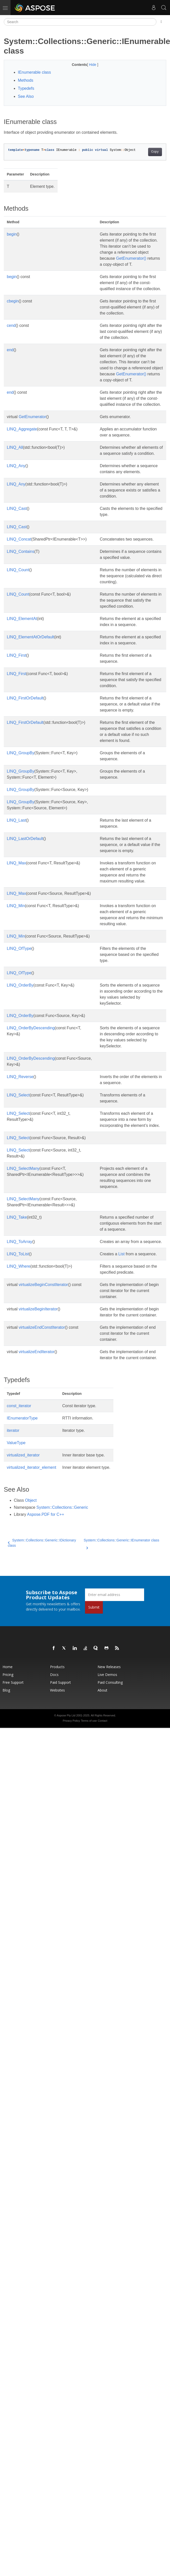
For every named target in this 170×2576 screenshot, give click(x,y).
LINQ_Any (16, 466)
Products (57, 1666)
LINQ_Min (16, 906)
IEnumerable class (34, 72)
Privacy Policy (71, 1720)
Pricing (8, 1674)
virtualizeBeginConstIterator (43, 1284)
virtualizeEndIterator (36, 1352)
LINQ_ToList (18, 1254)
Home (8, 1666)
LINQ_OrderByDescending (31, 1028)
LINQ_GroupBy (20, 753)
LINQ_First (16, 655)
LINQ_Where (18, 1266)
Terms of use (89, 1720)
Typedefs (26, 88)
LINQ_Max (16, 863)
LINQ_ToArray (19, 1241)
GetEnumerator (32, 417)
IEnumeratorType (22, 1418)
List (121, 1254)
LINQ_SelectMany (23, 1168)
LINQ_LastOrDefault (25, 838)
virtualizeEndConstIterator (42, 1327)
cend (11, 325)
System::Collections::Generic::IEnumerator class (121, 1543)
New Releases (109, 1666)
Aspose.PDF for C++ (45, 1514)
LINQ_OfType (19, 948)
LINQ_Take (17, 1217)
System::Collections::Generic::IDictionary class (42, 1542)
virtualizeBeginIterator (38, 1309)
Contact (102, 1720)
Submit (94, 1607)
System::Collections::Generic (62, 1507)
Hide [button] (93, 65)
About (102, 1690)
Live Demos (107, 1674)
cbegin (13, 301)
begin (12, 234)
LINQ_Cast (17, 508)
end (10, 350)
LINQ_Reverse (20, 1077)
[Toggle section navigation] (161, 22)
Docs (54, 1674)
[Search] (80, 22)
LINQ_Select (18, 1095)
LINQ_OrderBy (20, 985)
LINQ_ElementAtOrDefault (30, 637)
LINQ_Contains (20, 551)
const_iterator (19, 1406)
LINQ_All (15, 447)
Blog (6, 1690)
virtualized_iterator (23, 1455)
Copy (155, 152)
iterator (13, 1430)
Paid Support (60, 1682)
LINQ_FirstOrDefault (25, 698)
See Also (26, 96)
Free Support (13, 1682)
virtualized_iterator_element (31, 1467)
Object (30, 1500)
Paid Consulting (110, 1682)
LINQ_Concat (19, 539)
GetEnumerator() (131, 258)
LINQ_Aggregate (22, 429)
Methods (25, 80)
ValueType (16, 1443)
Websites (57, 1690)
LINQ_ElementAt (22, 618)
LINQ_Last (16, 820)
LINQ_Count (18, 570)
